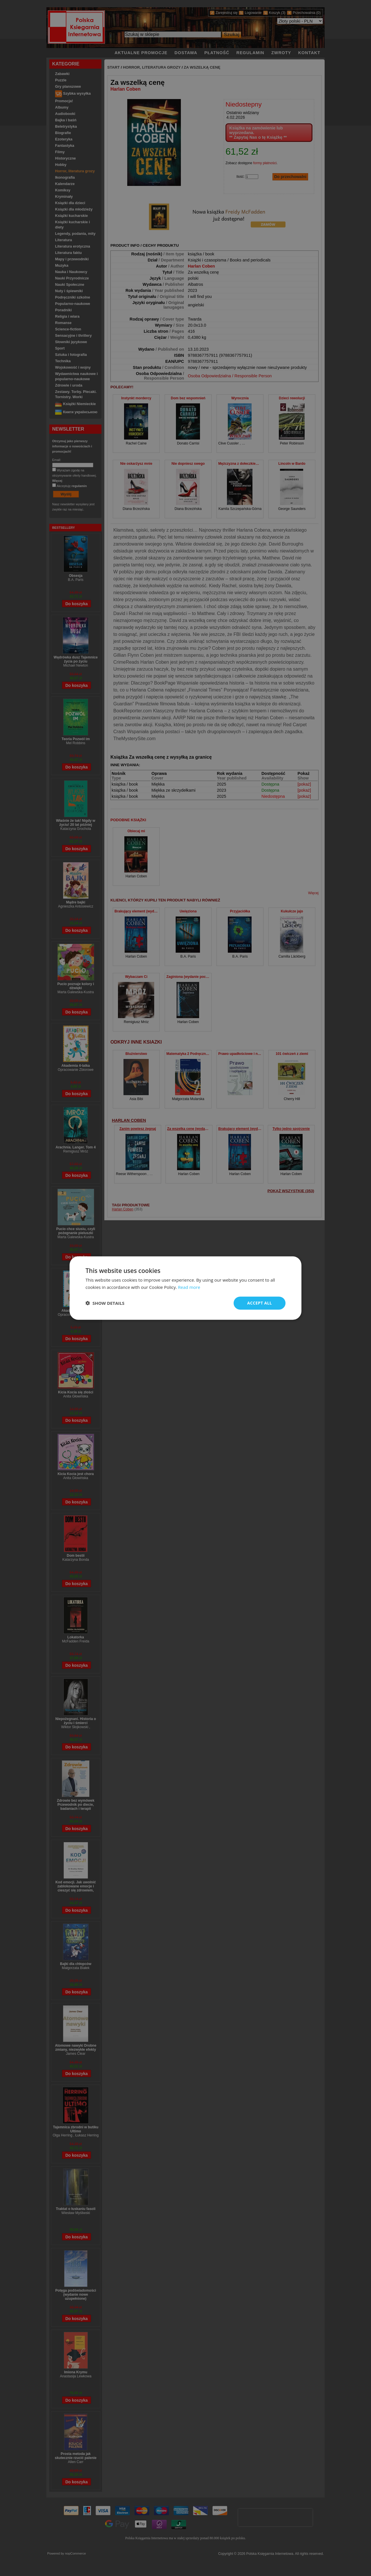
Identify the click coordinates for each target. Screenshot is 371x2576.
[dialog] (185, 1288)
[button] (105, 1303)
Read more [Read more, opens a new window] (189, 1287)
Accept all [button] (259, 1303)
